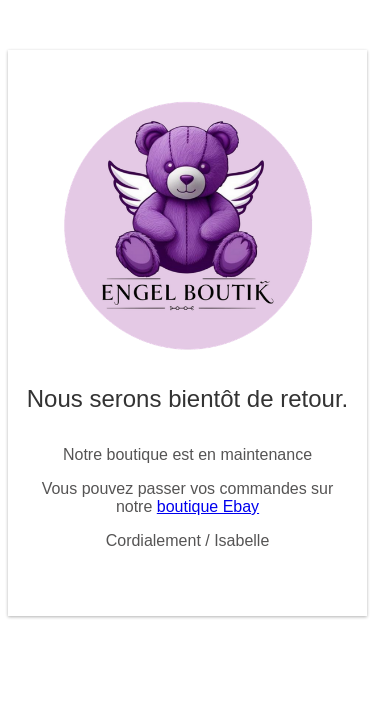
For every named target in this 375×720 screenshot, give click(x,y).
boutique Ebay (208, 506)
